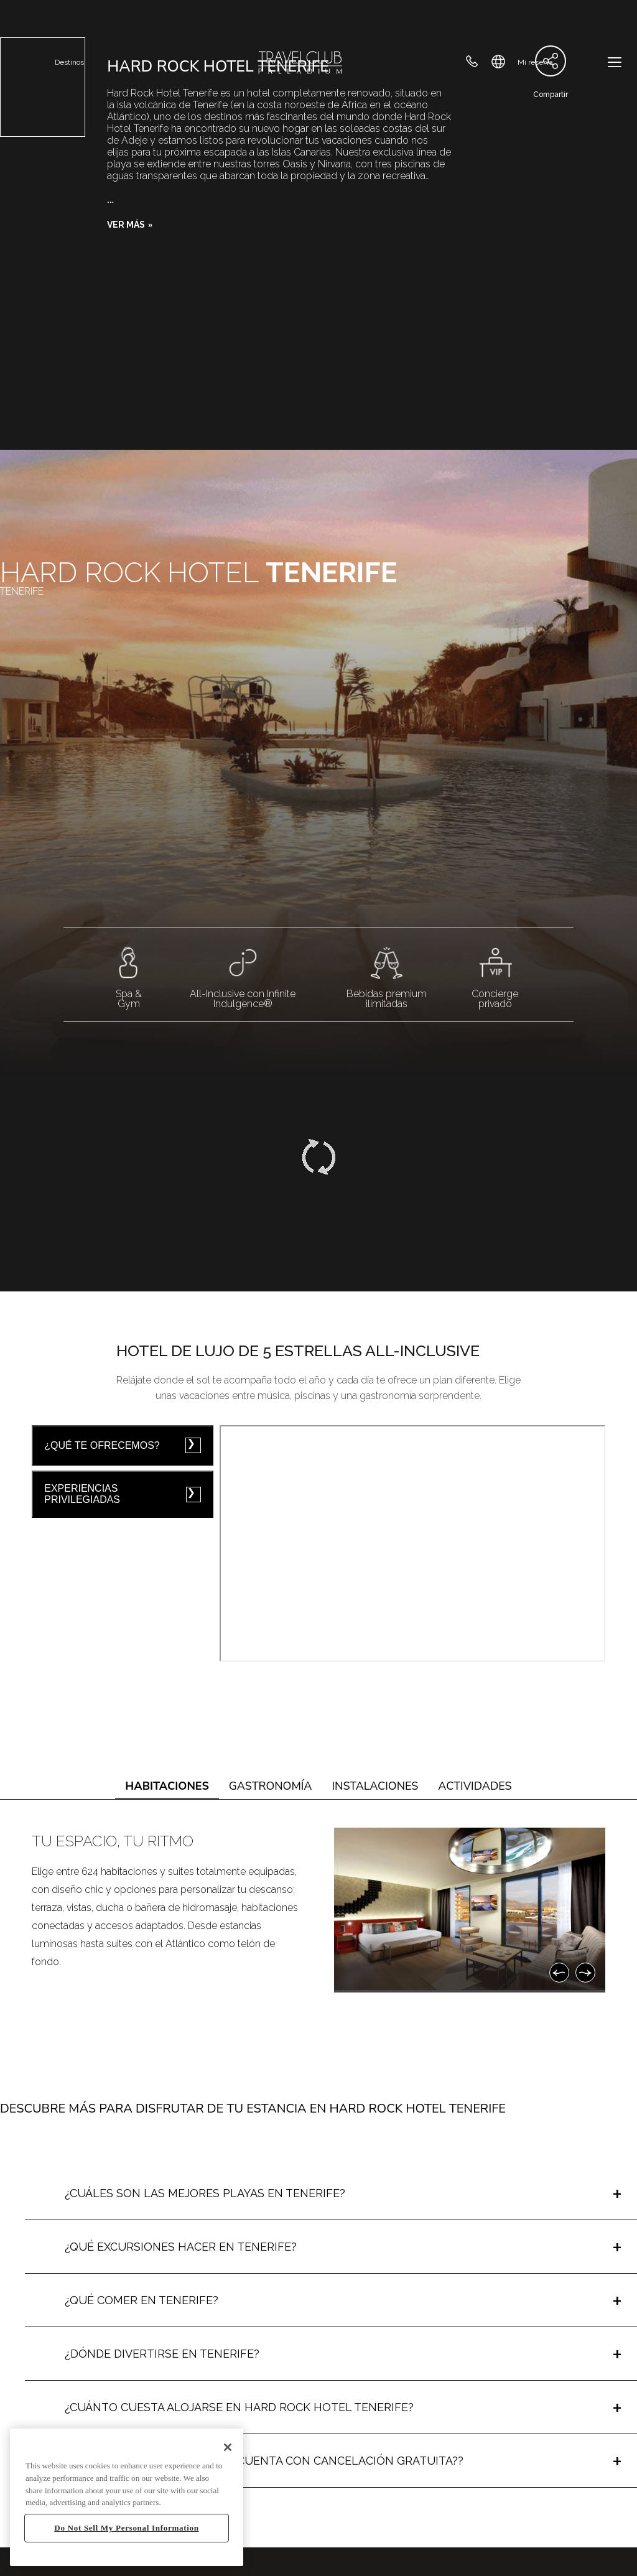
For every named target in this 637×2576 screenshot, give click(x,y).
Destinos (69, 62)
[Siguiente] (585, 1973)
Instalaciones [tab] (375, 1786)
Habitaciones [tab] (166, 1786)
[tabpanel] (318, 1910)
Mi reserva (535, 62)
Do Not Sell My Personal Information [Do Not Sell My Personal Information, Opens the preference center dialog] (126, 2527)
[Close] (227, 2447)
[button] (129, 225)
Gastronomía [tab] (270, 1786)
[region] (126, 2497)
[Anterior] (559, 1973)
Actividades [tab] (474, 1786)
